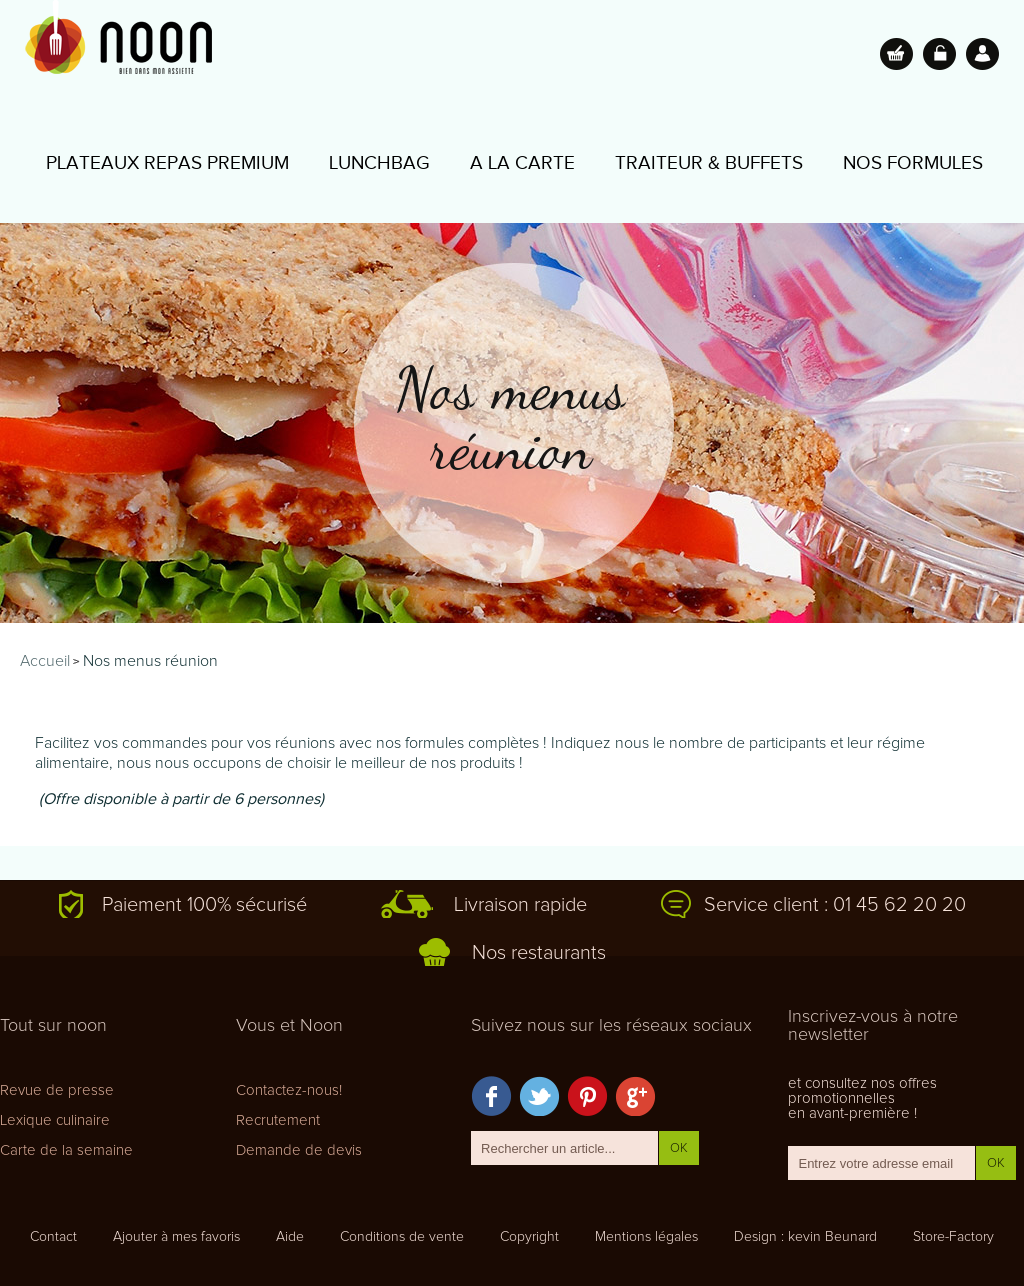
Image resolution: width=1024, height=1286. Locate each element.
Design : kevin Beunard (805, 1237)
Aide (290, 1237)
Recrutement (278, 1120)
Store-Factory (953, 1237)
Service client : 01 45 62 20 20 (835, 905)
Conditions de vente (402, 1237)
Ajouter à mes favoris (176, 1237)
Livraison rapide (520, 905)
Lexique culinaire (55, 1120)
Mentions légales (646, 1237)
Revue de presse (57, 1090)
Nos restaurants (539, 953)
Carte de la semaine (66, 1150)
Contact (53, 1237)
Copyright (529, 1237)
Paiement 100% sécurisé (204, 905)
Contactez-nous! (289, 1090)
